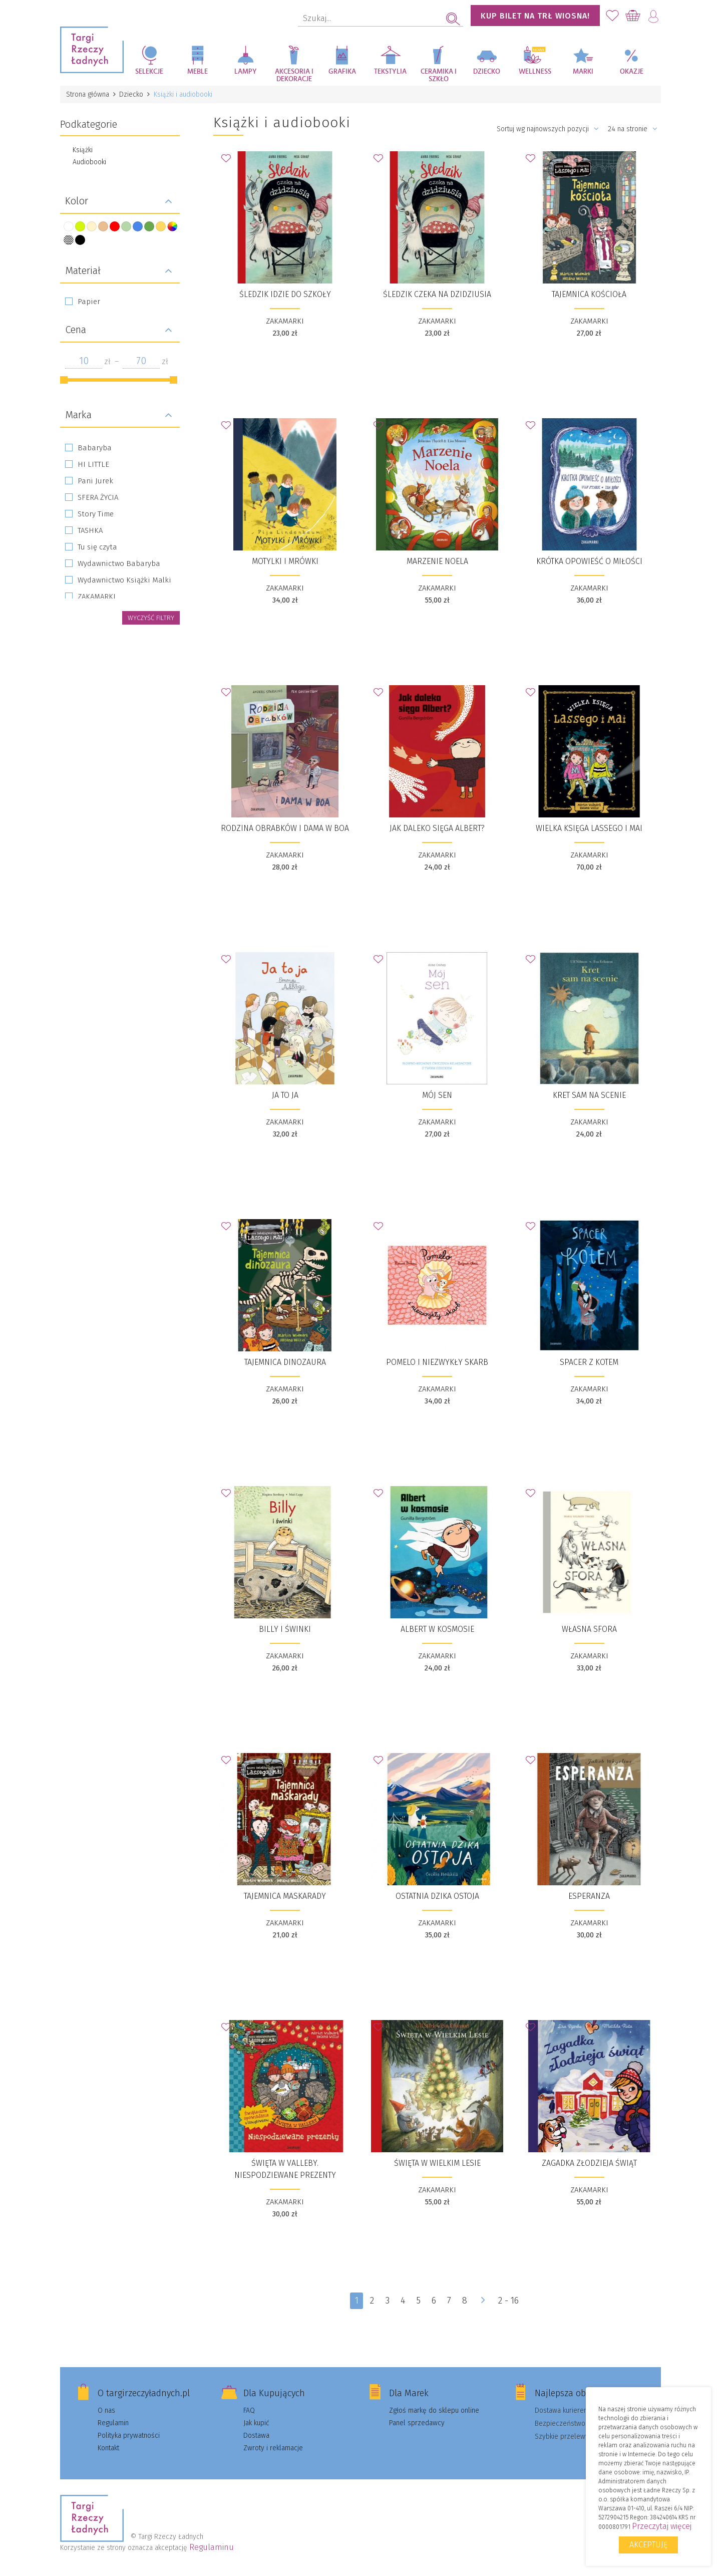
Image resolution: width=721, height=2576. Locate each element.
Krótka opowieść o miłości (589, 561)
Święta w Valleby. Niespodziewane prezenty (285, 2169)
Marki (583, 71)
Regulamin (113, 2423)
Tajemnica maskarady (285, 1896)
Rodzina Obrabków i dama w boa (285, 828)
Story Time (96, 513)
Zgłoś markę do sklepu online (434, 2410)
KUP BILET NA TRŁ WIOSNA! (535, 16)
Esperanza (589, 1896)
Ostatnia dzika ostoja (437, 1896)
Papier (89, 301)
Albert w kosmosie (437, 1629)
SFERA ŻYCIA (98, 497)
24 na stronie (632, 129)
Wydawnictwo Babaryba (119, 563)
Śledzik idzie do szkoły (285, 294)
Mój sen (437, 1095)
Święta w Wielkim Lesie (437, 2163)
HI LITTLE (93, 464)
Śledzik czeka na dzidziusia (437, 294)
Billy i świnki (285, 1629)
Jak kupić (256, 2423)
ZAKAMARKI (97, 596)
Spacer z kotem (589, 1362)
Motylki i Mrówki (285, 561)
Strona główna (87, 94)
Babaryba (95, 447)
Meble (197, 71)
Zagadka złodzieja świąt (589, 2163)
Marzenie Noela (437, 561)
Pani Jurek (95, 480)
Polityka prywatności (129, 2435)
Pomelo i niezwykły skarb (437, 1362)
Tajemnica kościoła (589, 294)
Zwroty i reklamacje (273, 2448)
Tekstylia (390, 71)
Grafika (342, 71)
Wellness (535, 71)
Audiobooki (89, 162)
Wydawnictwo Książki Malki (124, 580)
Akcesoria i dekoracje (294, 75)
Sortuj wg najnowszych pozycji (548, 129)
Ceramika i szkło (439, 75)
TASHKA (90, 530)
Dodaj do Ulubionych (229, 161)
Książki (83, 150)
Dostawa (256, 2435)
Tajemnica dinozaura (285, 1362)
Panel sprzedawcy (417, 2423)
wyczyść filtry (151, 618)
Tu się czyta (97, 546)
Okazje (631, 71)
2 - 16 (509, 2300)
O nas (106, 2410)
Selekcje (149, 71)
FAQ (249, 2410)
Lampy (245, 71)
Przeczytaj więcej (661, 2526)
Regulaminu (211, 2547)
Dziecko (486, 71)
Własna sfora (589, 1629)
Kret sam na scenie (589, 1095)
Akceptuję (648, 2544)
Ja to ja (285, 1095)
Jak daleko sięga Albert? (437, 828)
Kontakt (108, 2448)
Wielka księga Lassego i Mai (589, 828)
